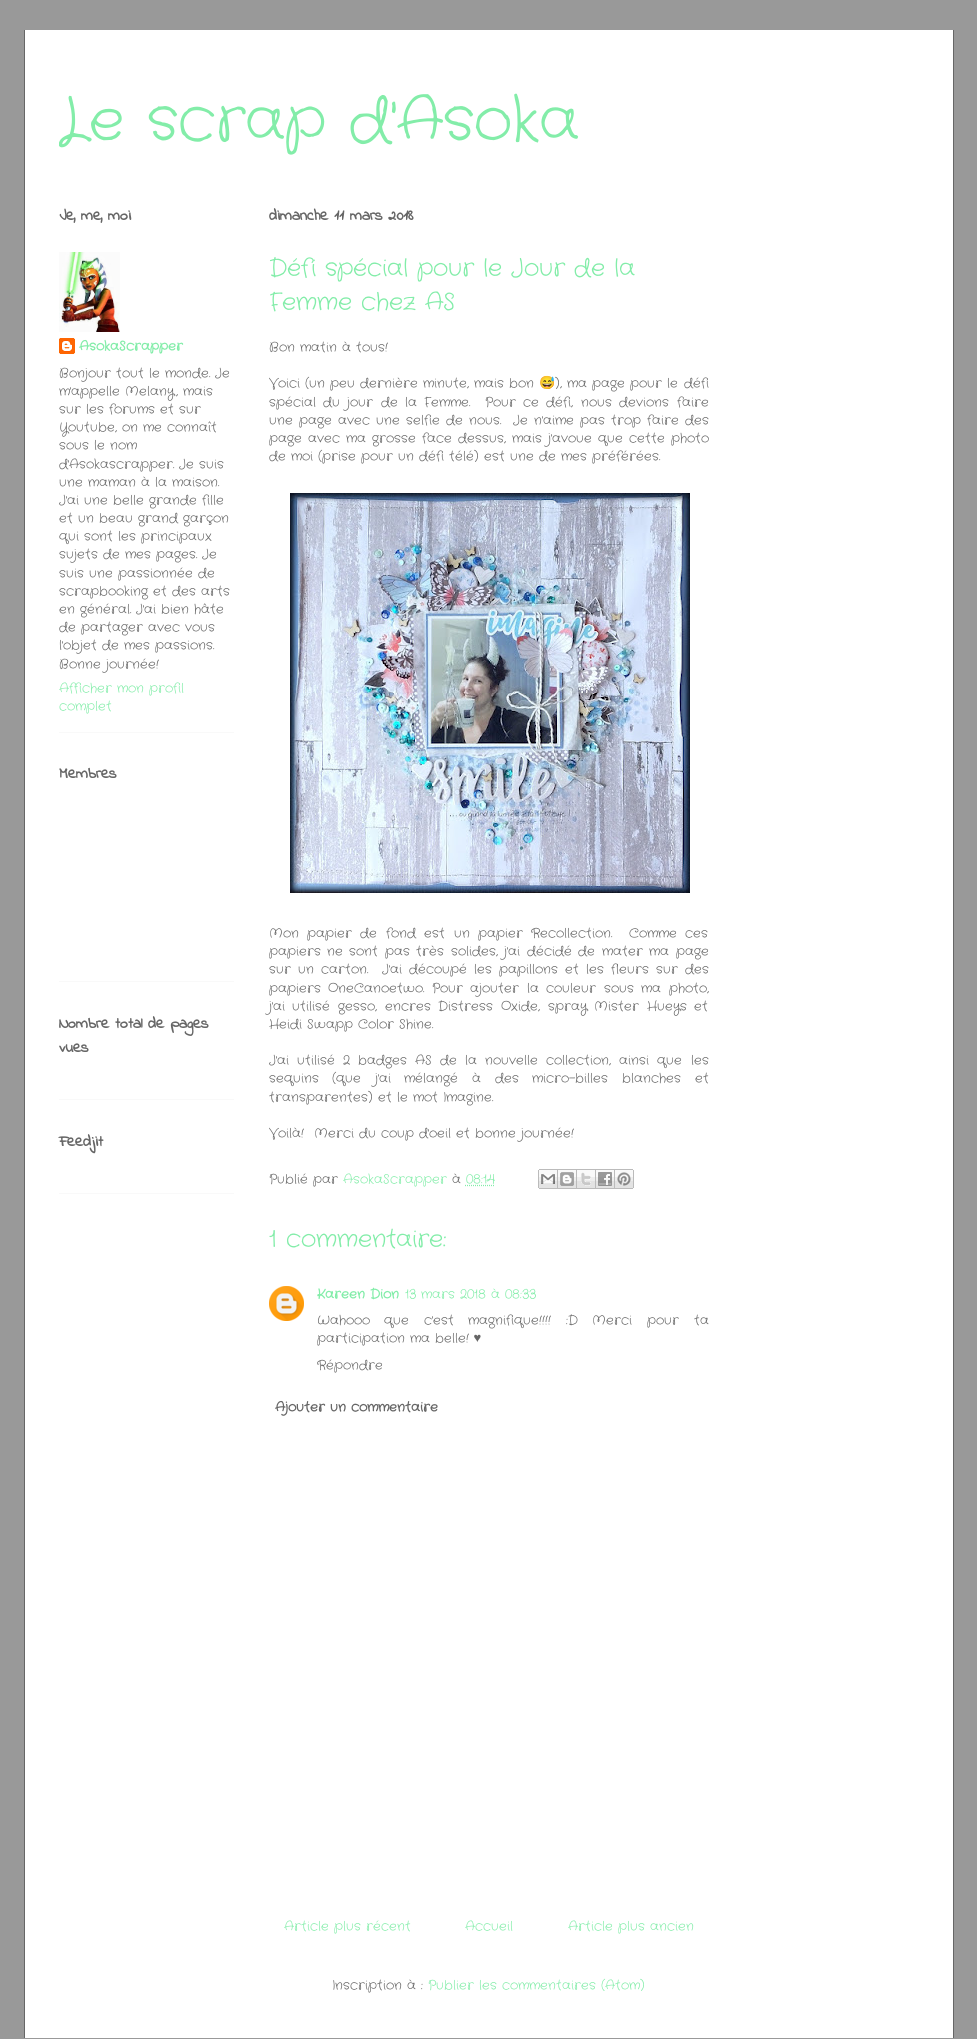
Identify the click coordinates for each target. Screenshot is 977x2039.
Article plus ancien (631, 1926)
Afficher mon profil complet (121, 697)
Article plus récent (347, 1926)
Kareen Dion (358, 1294)
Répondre (350, 1365)
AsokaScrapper (131, 347)
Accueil (489, 1926)
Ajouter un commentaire (356, 1407)
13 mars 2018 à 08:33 (470, 1294)
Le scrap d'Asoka (319, 122)
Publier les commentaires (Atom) (536, 1985)
